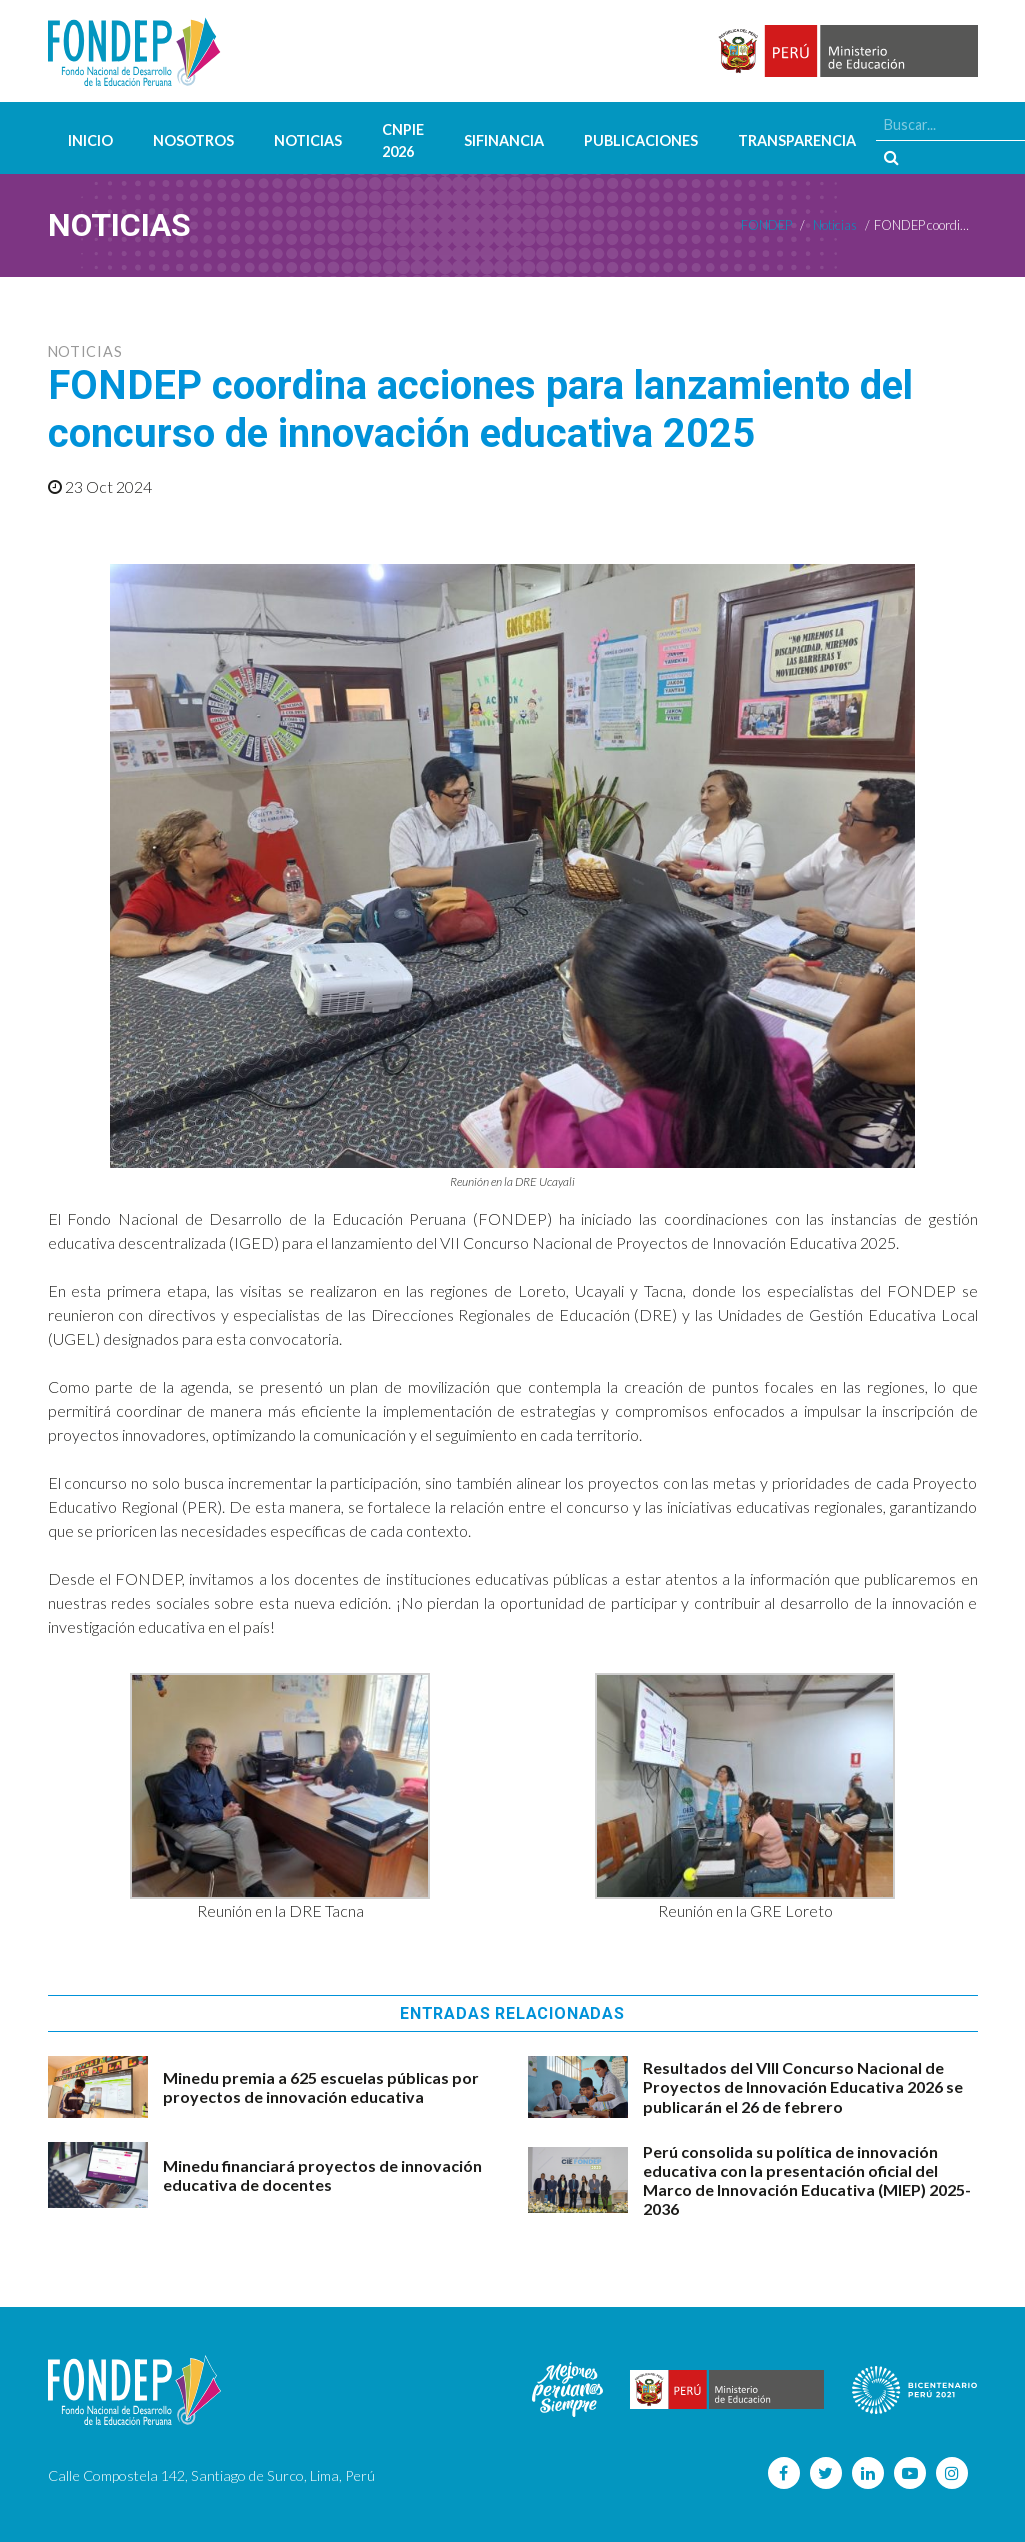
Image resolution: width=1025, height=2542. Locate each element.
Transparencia (797, 140)
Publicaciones (641, 140)
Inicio (90, 140)
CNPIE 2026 (403, 140)
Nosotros (193, 140)
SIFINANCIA (504, 140)
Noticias (308, 140)
